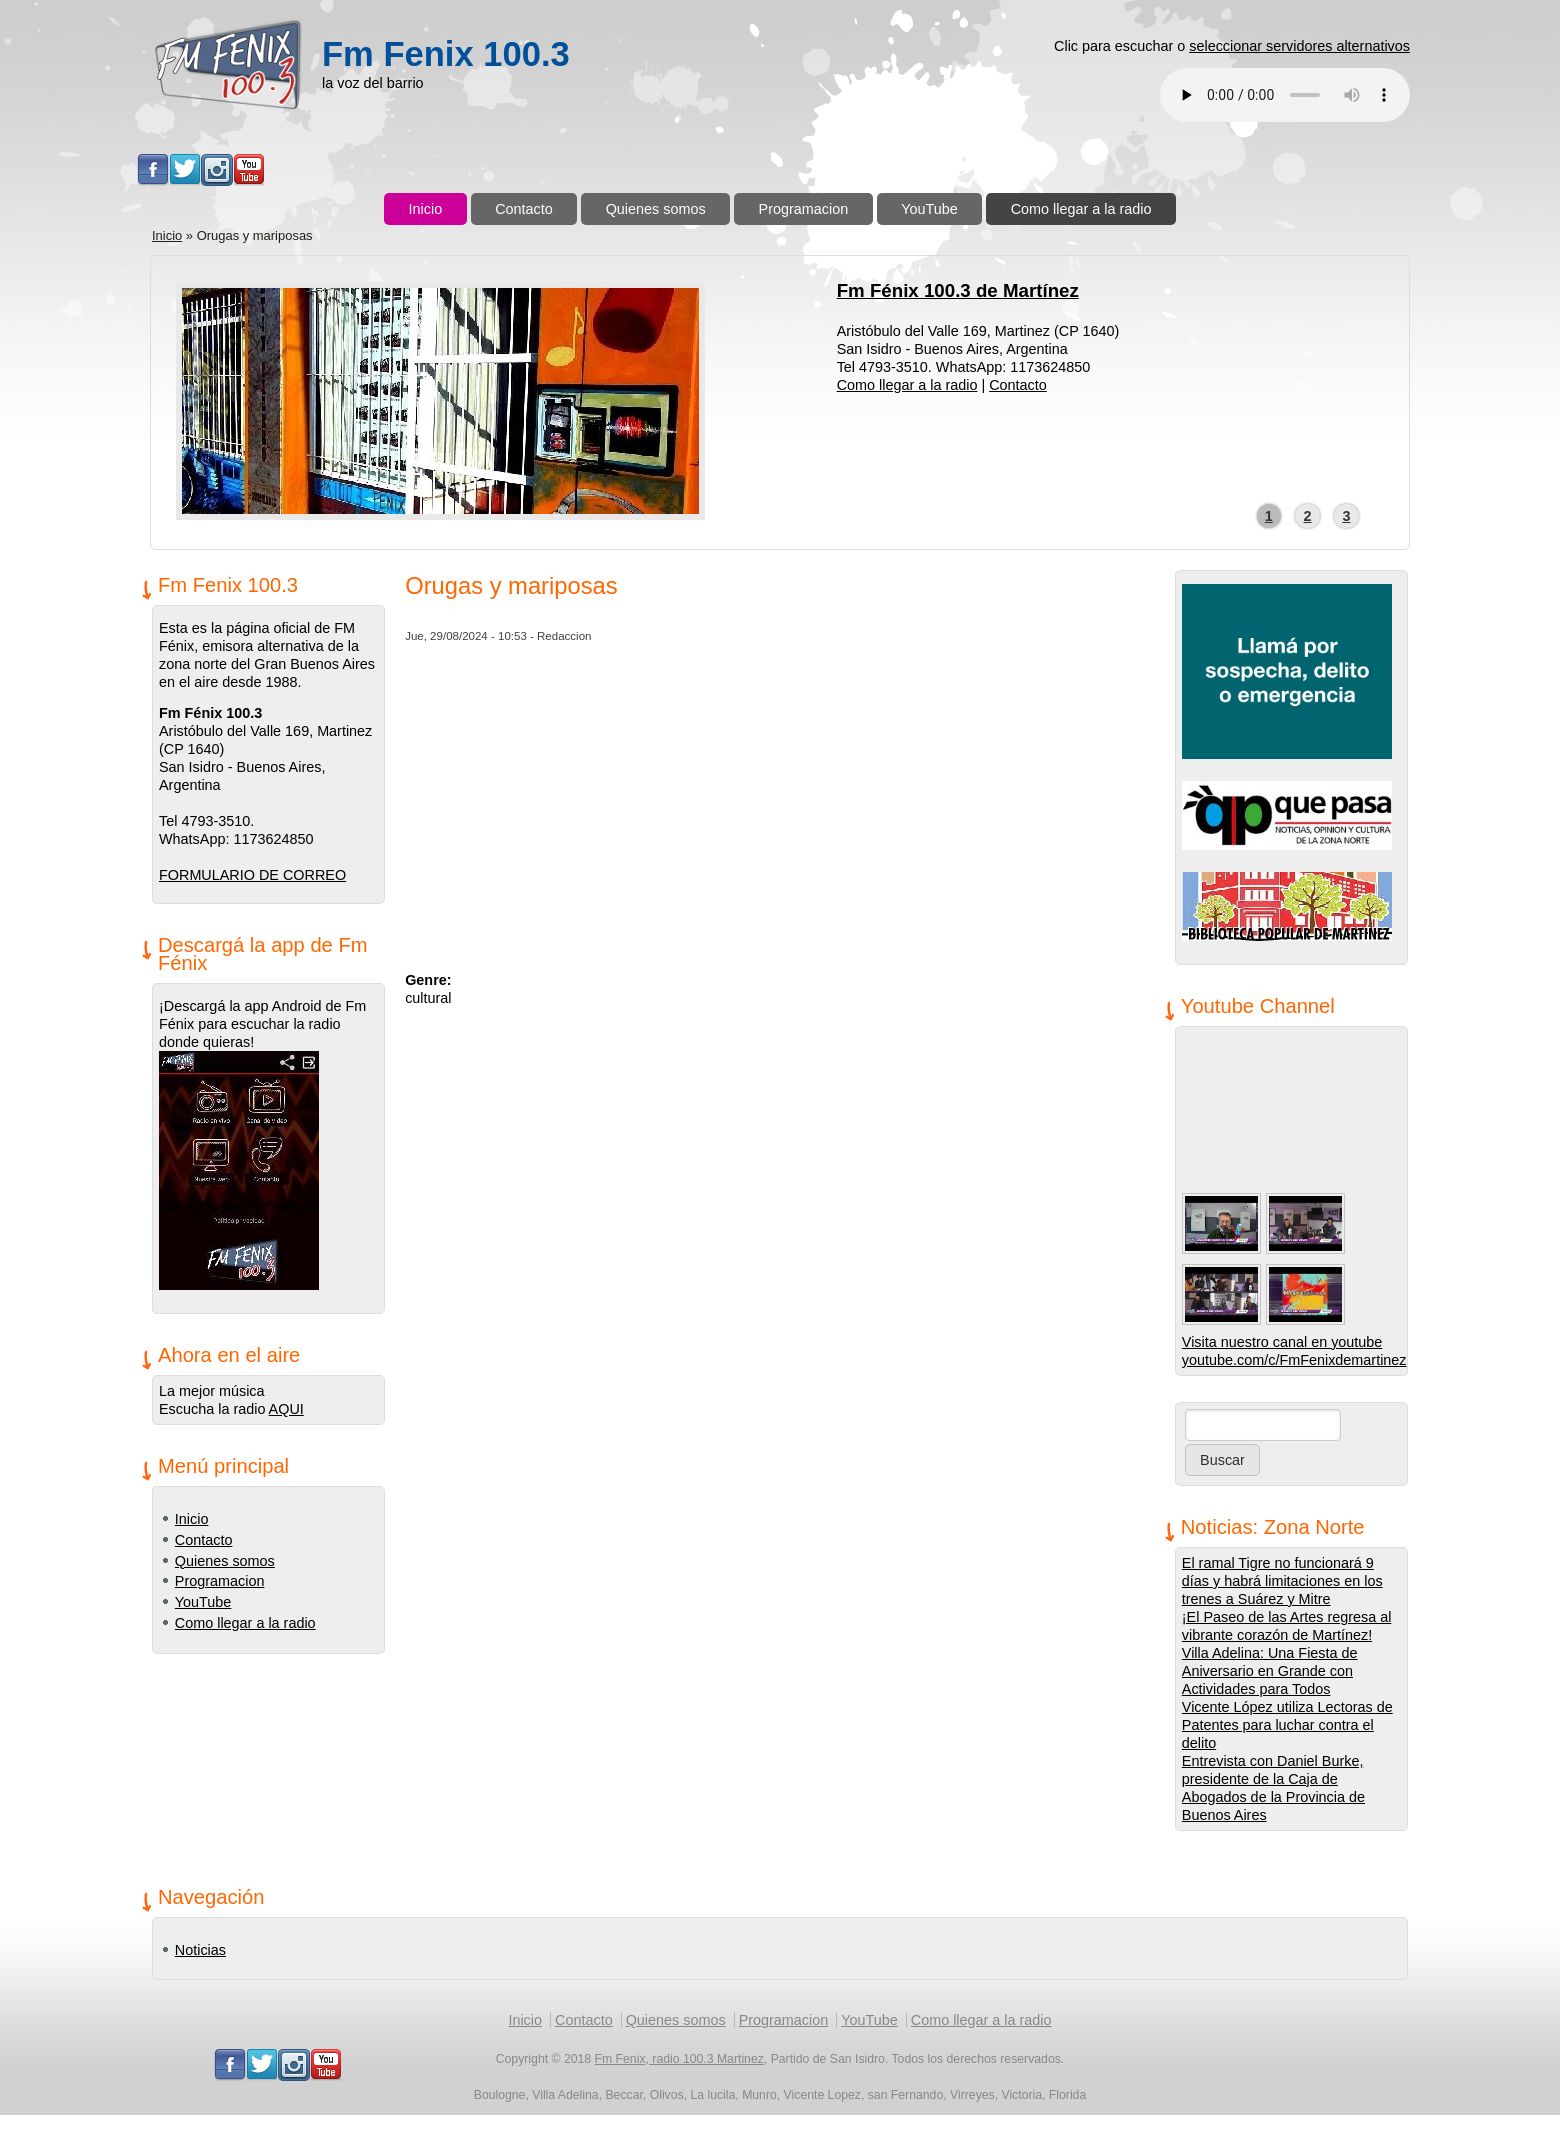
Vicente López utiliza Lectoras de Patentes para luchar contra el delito (1287, 1725)
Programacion (804, 209)
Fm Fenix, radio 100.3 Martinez (679, 2059)
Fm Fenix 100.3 (446, 54)
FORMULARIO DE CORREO (252, 875)
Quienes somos (656, 209)
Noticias (200, 1950)
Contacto (524, 209)
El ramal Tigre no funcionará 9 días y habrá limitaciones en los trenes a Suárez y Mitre (1282, 1581)
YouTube (929, 209)
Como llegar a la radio (1081, 209)
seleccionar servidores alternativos (1299, 46)
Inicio (426, 209)
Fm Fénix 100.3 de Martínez (958, 290)
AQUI (286, 1409)
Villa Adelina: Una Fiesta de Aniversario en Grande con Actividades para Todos (1270, 1671)
